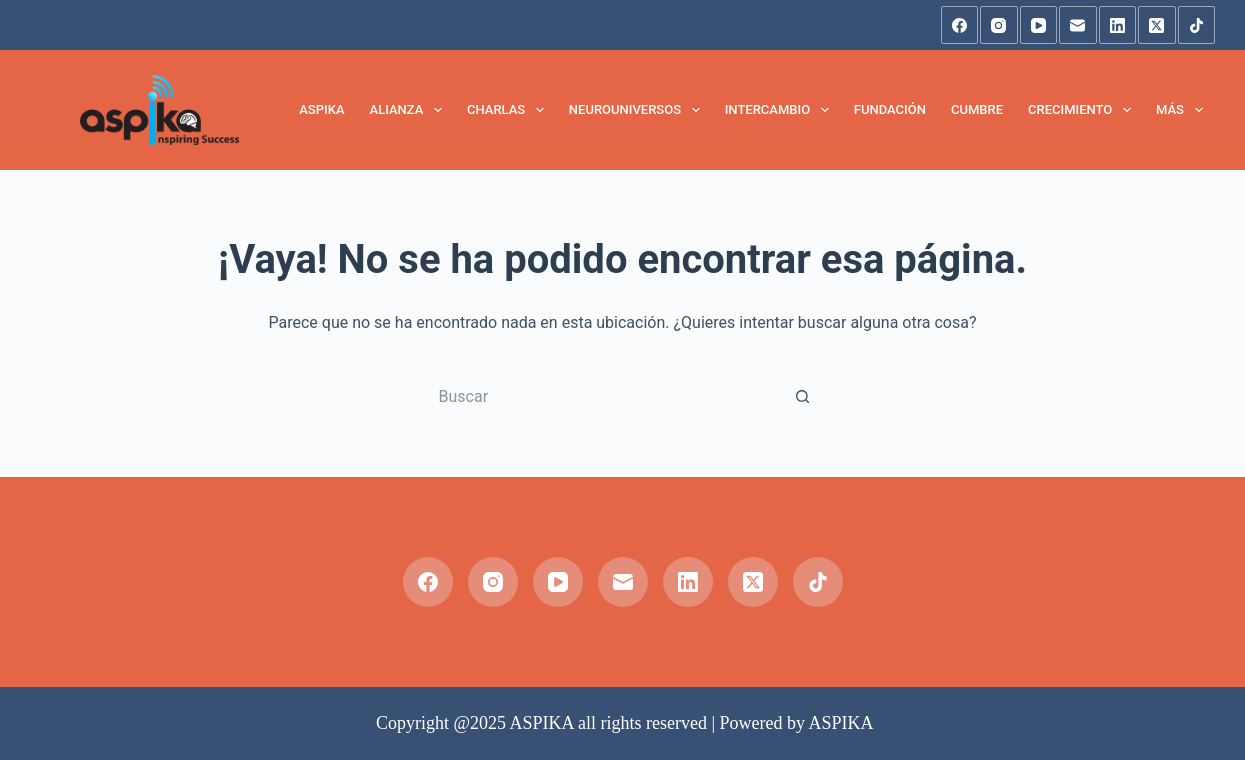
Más (1183, 110)
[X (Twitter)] (1157, 25)
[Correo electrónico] (1078, 25)
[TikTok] (1197, 25)
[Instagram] (999, 25)
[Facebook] (960, 25)
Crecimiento (1083, 110)
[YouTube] (1039, 25)
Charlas (509, 110)
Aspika (321, 109)
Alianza (410, 110)
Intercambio (781, 110)
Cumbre (977, 109)
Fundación (890, 109)
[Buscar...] (603, 396)
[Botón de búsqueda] (803, 396)
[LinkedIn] (1118, 25)
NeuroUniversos (638, 110)
